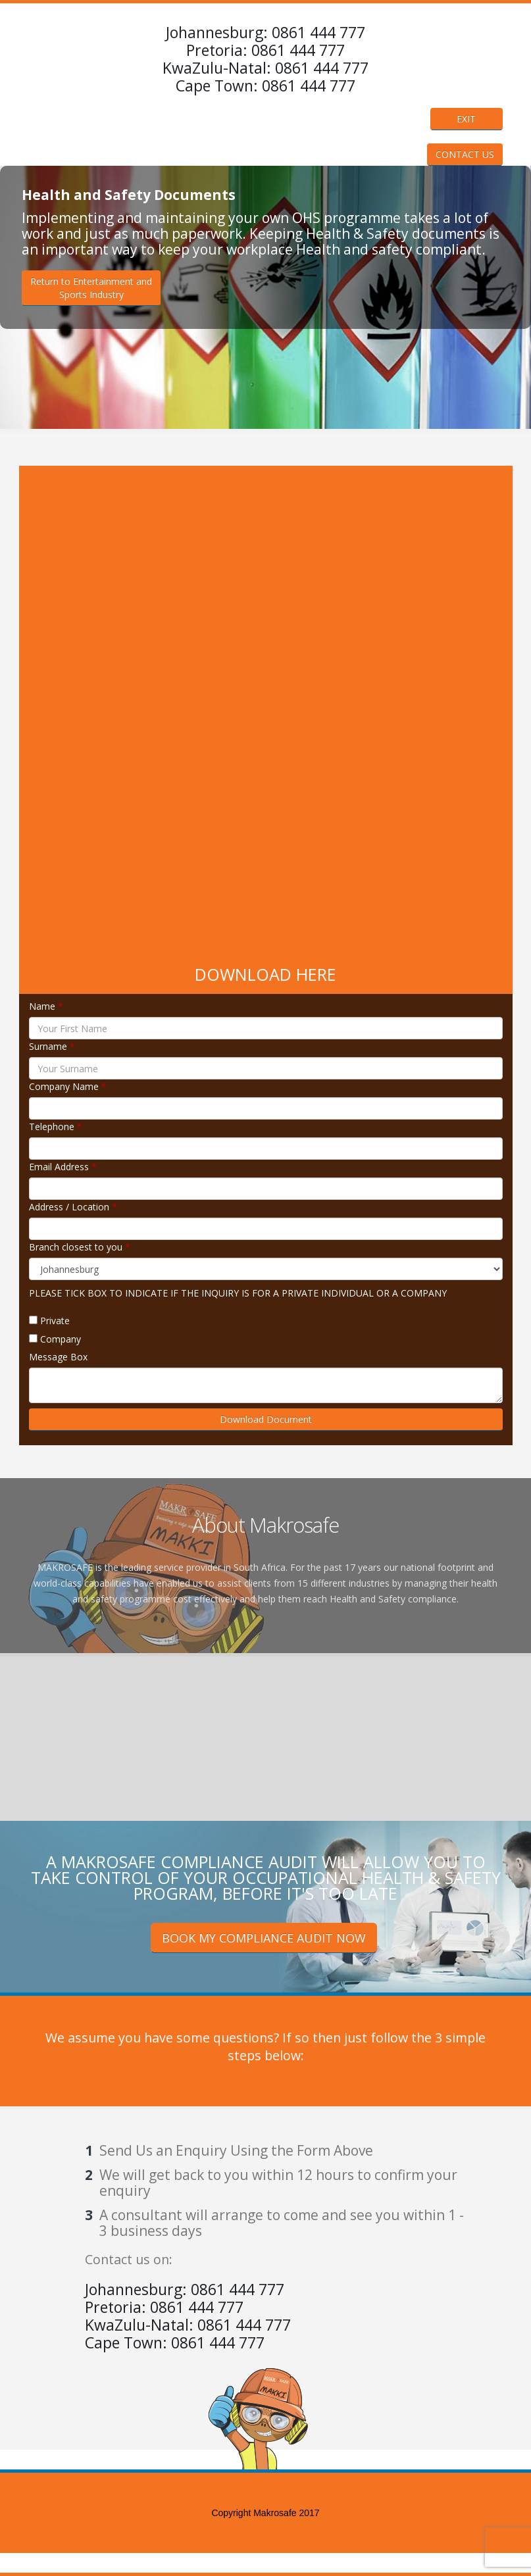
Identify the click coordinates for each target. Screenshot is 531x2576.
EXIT (466, 118)
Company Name (68, 1086)
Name (46, 1006)
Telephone (55, 1126)
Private (55, 1320)
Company (60, 1339)
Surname (52, 1046)
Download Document (266, 1419)
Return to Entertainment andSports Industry (91, 288)
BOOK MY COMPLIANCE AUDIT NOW (264, 1938)
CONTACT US (465, 154)
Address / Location (73, 1207)
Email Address (63, 1166)
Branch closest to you (79, 1247)
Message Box (58, 1356)
